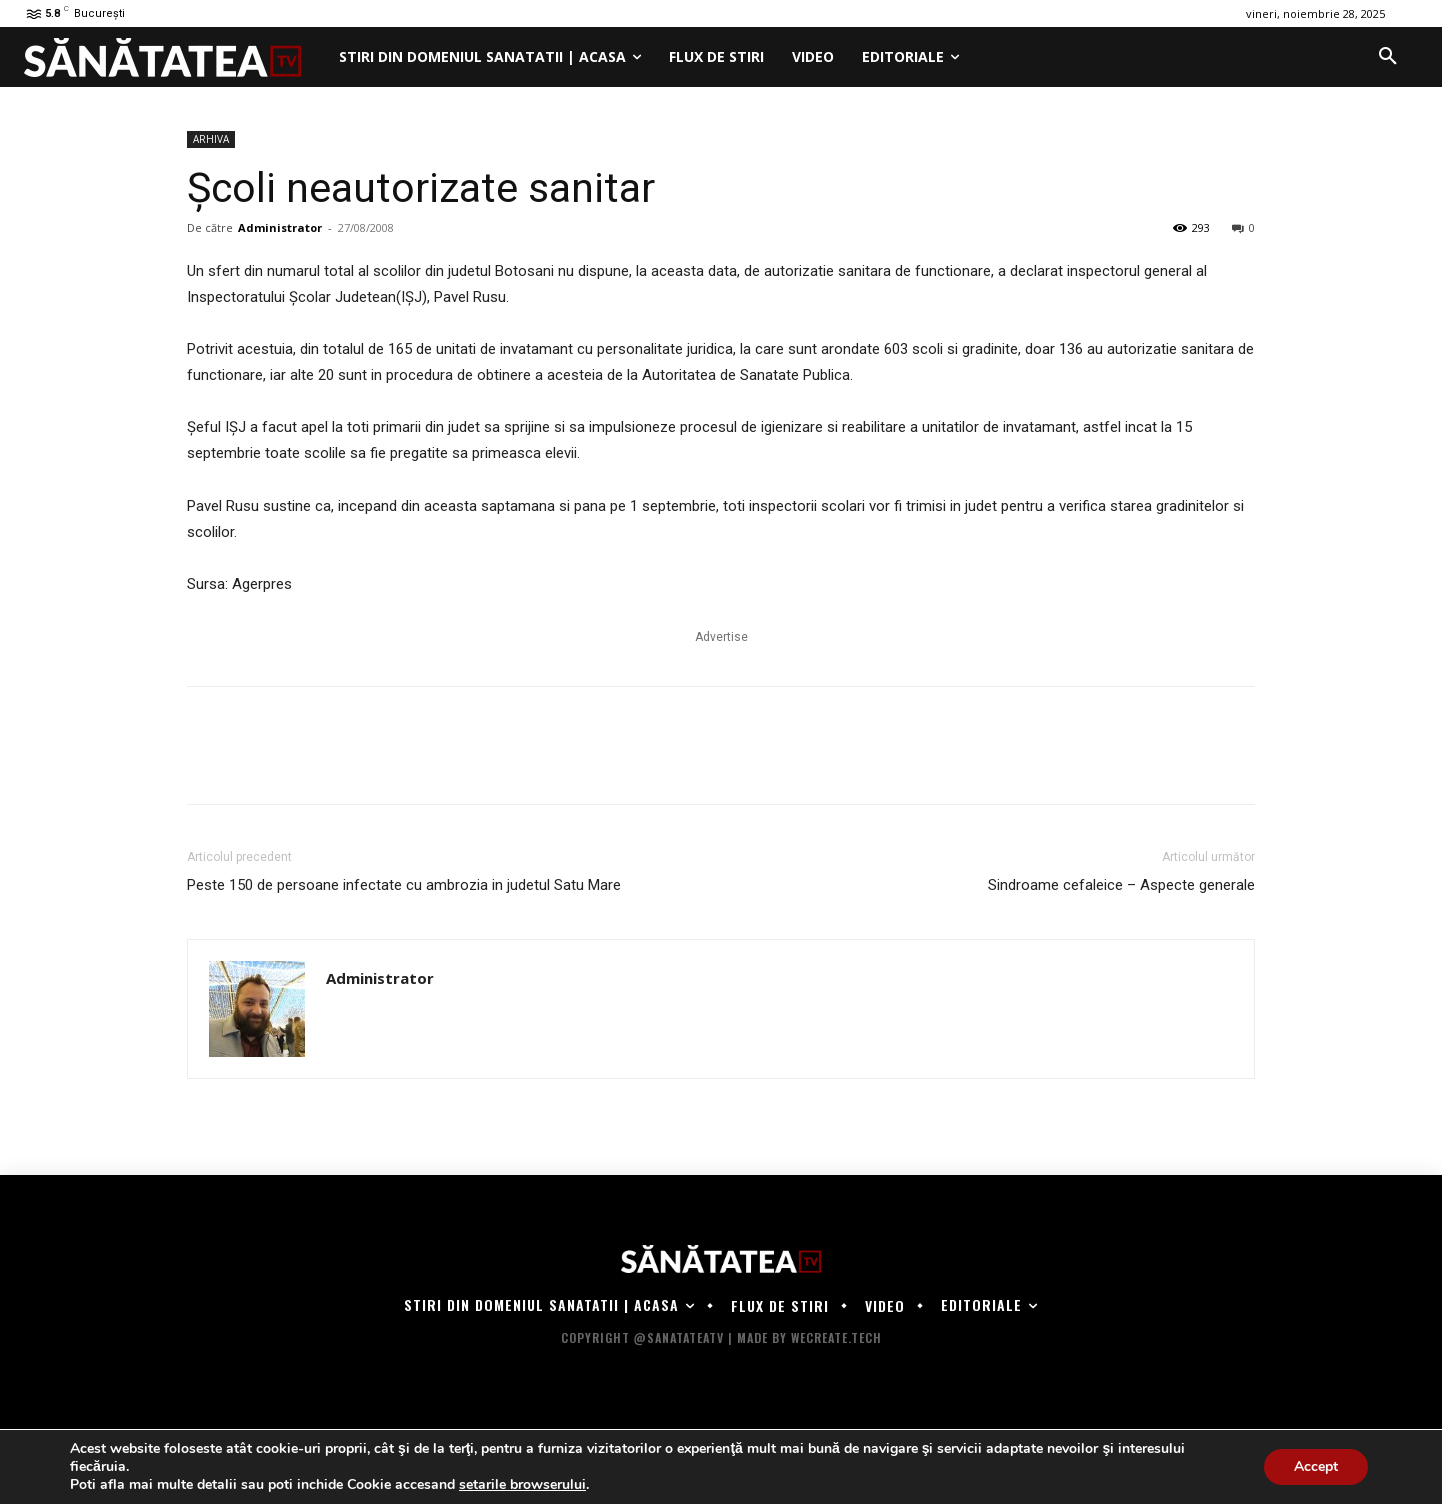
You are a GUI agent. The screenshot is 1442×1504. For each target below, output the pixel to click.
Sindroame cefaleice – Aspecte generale (1121, 885)
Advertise (721, 637)
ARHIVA (211, 139)
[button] (1388, 57)
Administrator (280, 227)
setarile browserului (522, 1485)
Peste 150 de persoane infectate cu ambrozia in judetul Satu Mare (404, 885)
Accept (1316, 1466)
